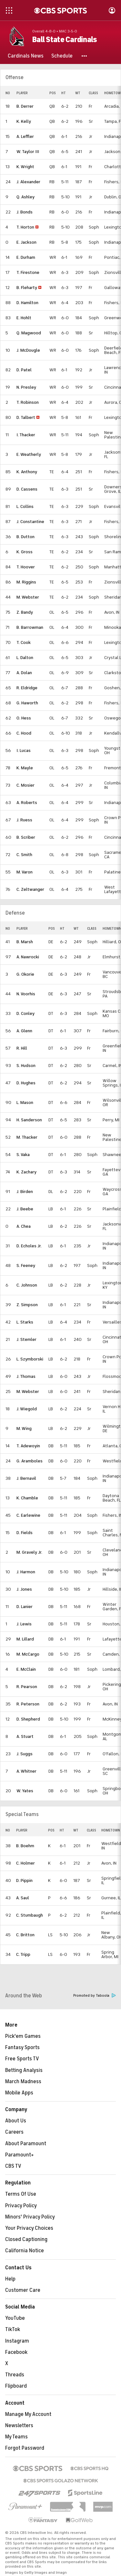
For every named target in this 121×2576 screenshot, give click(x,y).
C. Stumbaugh (29, 1915)
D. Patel (24, 370)
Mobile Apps (19, 2093)
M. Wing (24, 1428)
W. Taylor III (27, 151)
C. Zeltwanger (30, 889)
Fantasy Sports (22, 2047)
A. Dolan (24, 672)
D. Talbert (25, 417)
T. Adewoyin (28, 1446)
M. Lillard (25, 1639)
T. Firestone (27, 272)
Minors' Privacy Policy (30, 2217)
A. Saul (22, 1898)
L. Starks (24, 1322)
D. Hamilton (27, 302)
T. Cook (23, 642)
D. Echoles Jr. (29, 1246)
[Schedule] (61, 56)
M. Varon (24, 872)
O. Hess (23, 718)
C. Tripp (23, 1954)
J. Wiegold (26, 1409)
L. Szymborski (29, 1359)
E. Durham (25, 257)
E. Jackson (26, 242)
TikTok (12, 2329)
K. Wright (25, 166)
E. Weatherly (28, 454)
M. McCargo (27, 1654)
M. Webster (27, 597)
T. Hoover (25, 567)
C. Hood (23, 733)
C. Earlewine (28, 1515)
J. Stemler (26, 1339)
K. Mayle (24, 768)
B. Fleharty (26, 287)
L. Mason (24, 1102)
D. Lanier (24, 1606)
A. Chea (23, 1226)
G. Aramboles (29, 1461)
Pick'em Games (23, 2036)
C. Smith (24, 854)
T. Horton (25, 227)
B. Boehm (25, 1845)
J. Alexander (28, 182)
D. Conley (25, 1013)
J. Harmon (25, 1572)
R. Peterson (27, 1704)
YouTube (15, 2318)
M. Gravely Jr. (29, 1552)
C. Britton (25, 1935)
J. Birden (24, 1191)
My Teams (16, 2437)
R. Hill (21, 1048)
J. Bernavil (26, 1478)
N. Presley (26, 387)
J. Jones (24, 1589)
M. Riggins (26, 582)
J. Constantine (30, 521)
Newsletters (19, 2425)
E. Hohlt (23, 318)
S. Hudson (25, 1065)
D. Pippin (24, 1880)
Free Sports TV (22, 2059)
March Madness (23, 2081)
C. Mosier (25, 785)
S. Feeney (25, 1265)
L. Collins (25, 506)
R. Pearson (26, 1686)
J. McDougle (28, 350)
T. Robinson (27, 402)
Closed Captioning (26, 2239)
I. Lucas (23, 750)
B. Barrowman (29, 627)
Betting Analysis (24, 2070)
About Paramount (25, 2143)
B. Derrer (25, 106)
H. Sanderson (29, 1120)
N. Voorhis (25, 994)
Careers (14, 2132)
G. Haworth (27, 703)
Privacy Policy (21, 2205)
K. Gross (24, 552)
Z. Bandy (24, 612)
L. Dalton (24, 657)
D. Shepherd (28, 1719)
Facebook (16, 2352)
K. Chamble (27, 1498)
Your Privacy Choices (29, 2228)
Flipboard (16, 2386)
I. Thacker (25, 435)
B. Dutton (25, 536)
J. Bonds (24, 212)
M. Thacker (26, 1137)
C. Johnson (26, 1285)
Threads (14, 2375)
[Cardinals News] (25, 56)
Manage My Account (28, 2414)
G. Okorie (25, 974)
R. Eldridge (26, 688)
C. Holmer (25, 1863)
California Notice (24, 2250)
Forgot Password (24, 2448)
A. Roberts (26, 802)
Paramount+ (19, 2155)
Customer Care (22, 2290)
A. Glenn (24, 1031)
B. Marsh (24, 942)
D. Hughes (25, 1083)
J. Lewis (24, 1624)
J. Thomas (25, 1376)
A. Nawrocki (27, 957)
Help (10, 2279)
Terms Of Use (20, 2194)
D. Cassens (26, 489)
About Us (15, 2121)
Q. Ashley (25, 197)
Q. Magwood (28, 333)
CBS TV (13, 2166)
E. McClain (26, 1669)
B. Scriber (25, 837)
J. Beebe (24, 1209)
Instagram (17, 2341)
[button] (84, 56)
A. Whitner (26, 1771)
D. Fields (24, 1532)
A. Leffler (25, 136)
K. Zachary (26, 1172)
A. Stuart (25, 1736)
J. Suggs (24, 1754)
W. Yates (24, 1791)
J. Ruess (24, 820)
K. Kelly (23, 121)
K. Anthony (26, 472)
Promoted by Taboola (94, 1995)
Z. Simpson (27, 1304)
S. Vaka (23, 1154)
